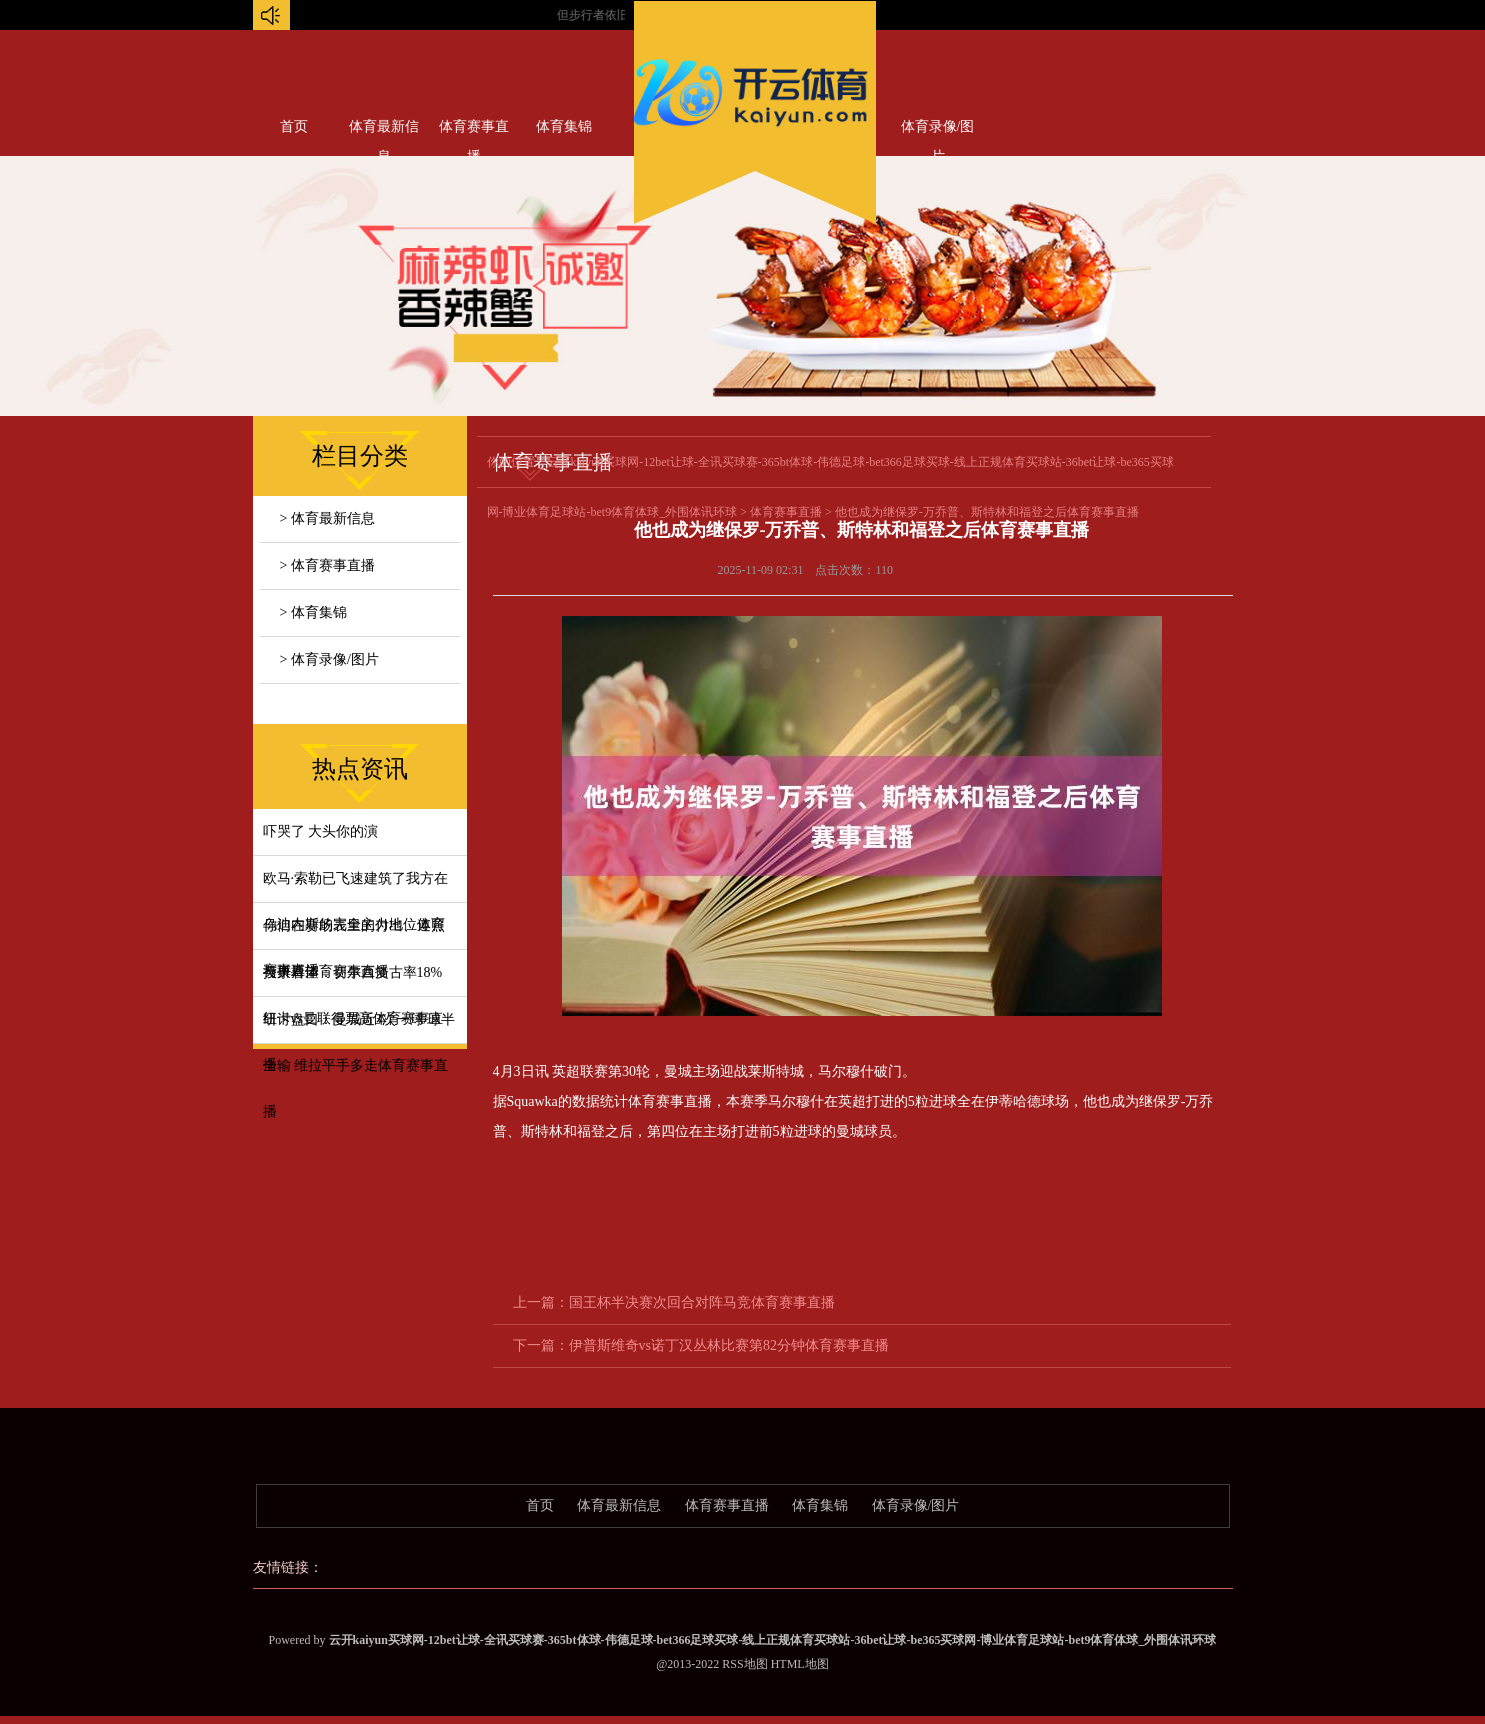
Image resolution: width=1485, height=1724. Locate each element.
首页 (294, 126)
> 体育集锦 (313, 612)
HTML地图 (800, 1664)
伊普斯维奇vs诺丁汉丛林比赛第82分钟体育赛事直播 (729, 1345)
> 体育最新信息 (327, 518)
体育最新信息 (384, 131)
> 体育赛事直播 (327, 565)
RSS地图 (744, 1664)
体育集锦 (564, 126)
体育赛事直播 (474, 131)
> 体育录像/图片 (329, 659)
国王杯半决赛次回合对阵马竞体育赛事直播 (702, 1302)
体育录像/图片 (938, 131)
